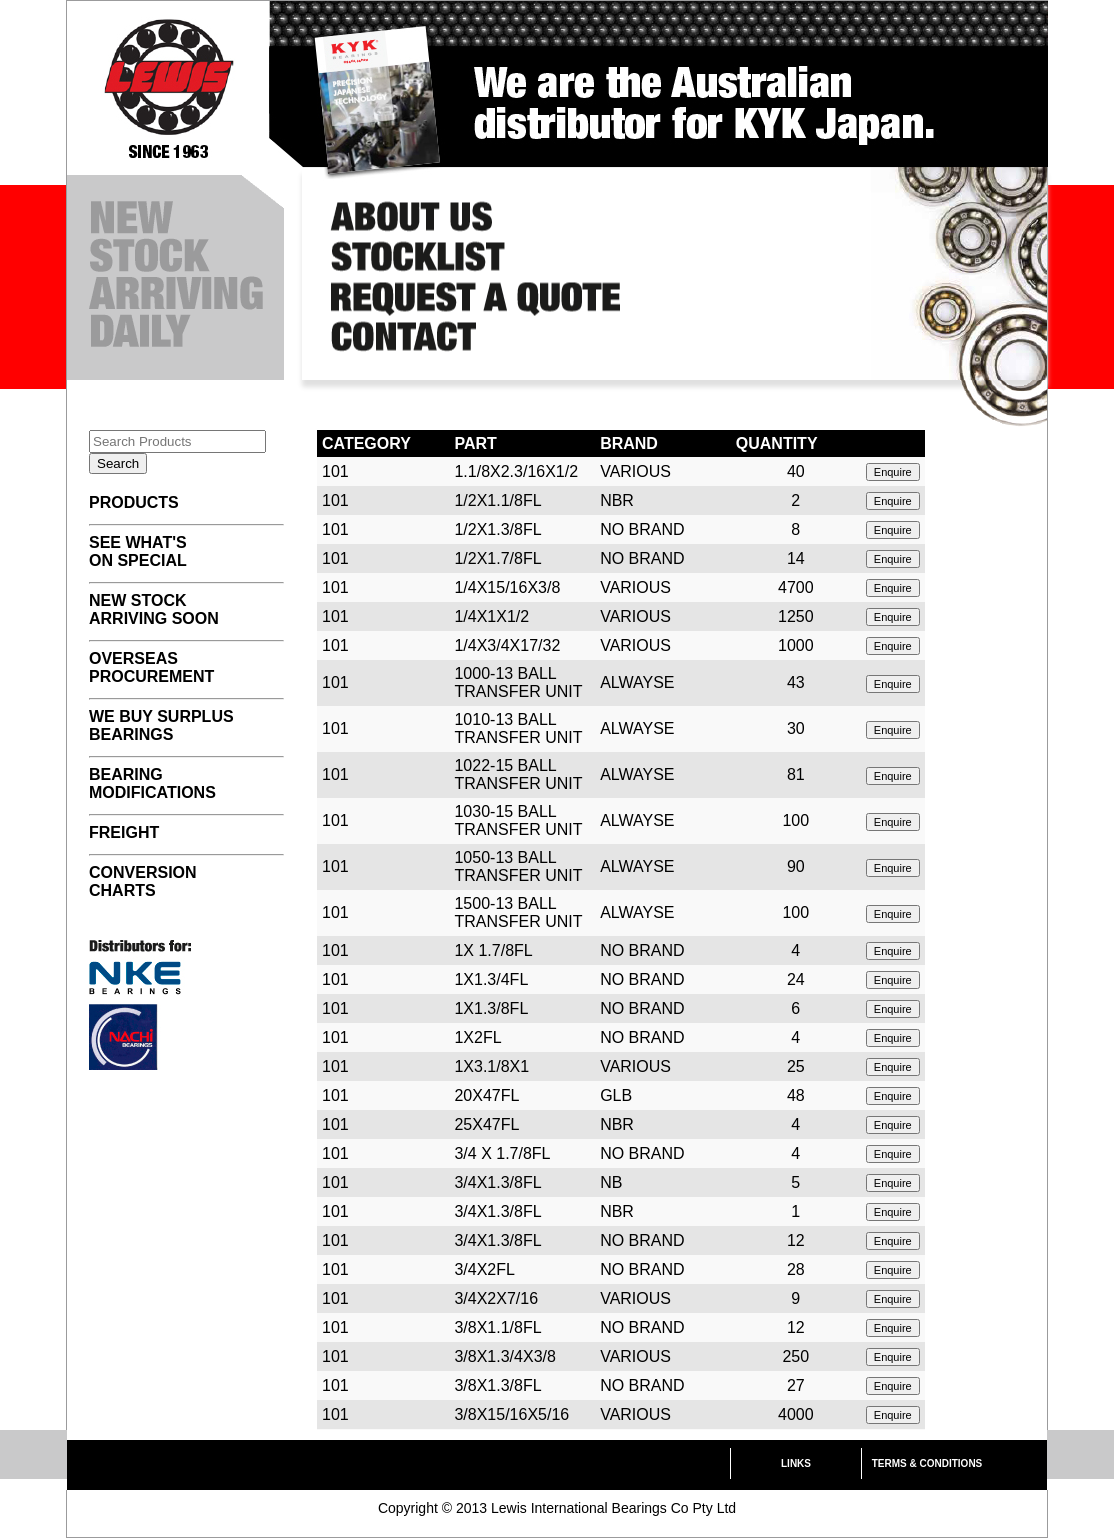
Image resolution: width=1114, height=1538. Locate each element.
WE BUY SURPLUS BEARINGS (161, 725)
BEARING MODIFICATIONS (152, 783)
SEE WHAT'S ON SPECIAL (138, 551)
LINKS (796, 1463)
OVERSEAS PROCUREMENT (151, 667)
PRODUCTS (134, 502)
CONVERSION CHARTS (143, 881)
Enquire (893, 472)
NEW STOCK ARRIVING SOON (154, 609)
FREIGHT (124, 832)
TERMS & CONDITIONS (927, 1463)
